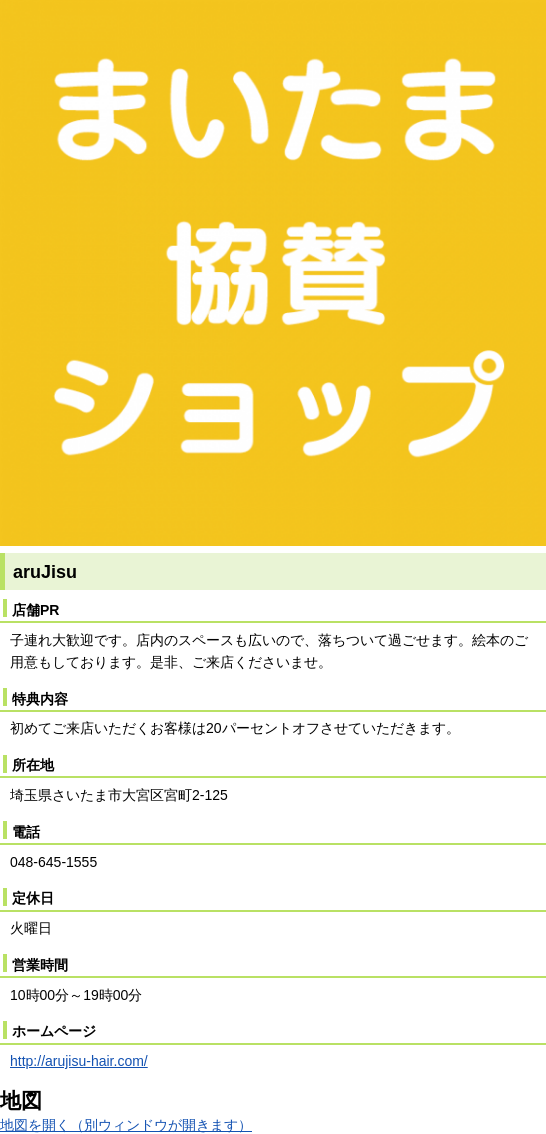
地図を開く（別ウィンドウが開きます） (126, 1125)
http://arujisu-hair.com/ (79, 1061)
